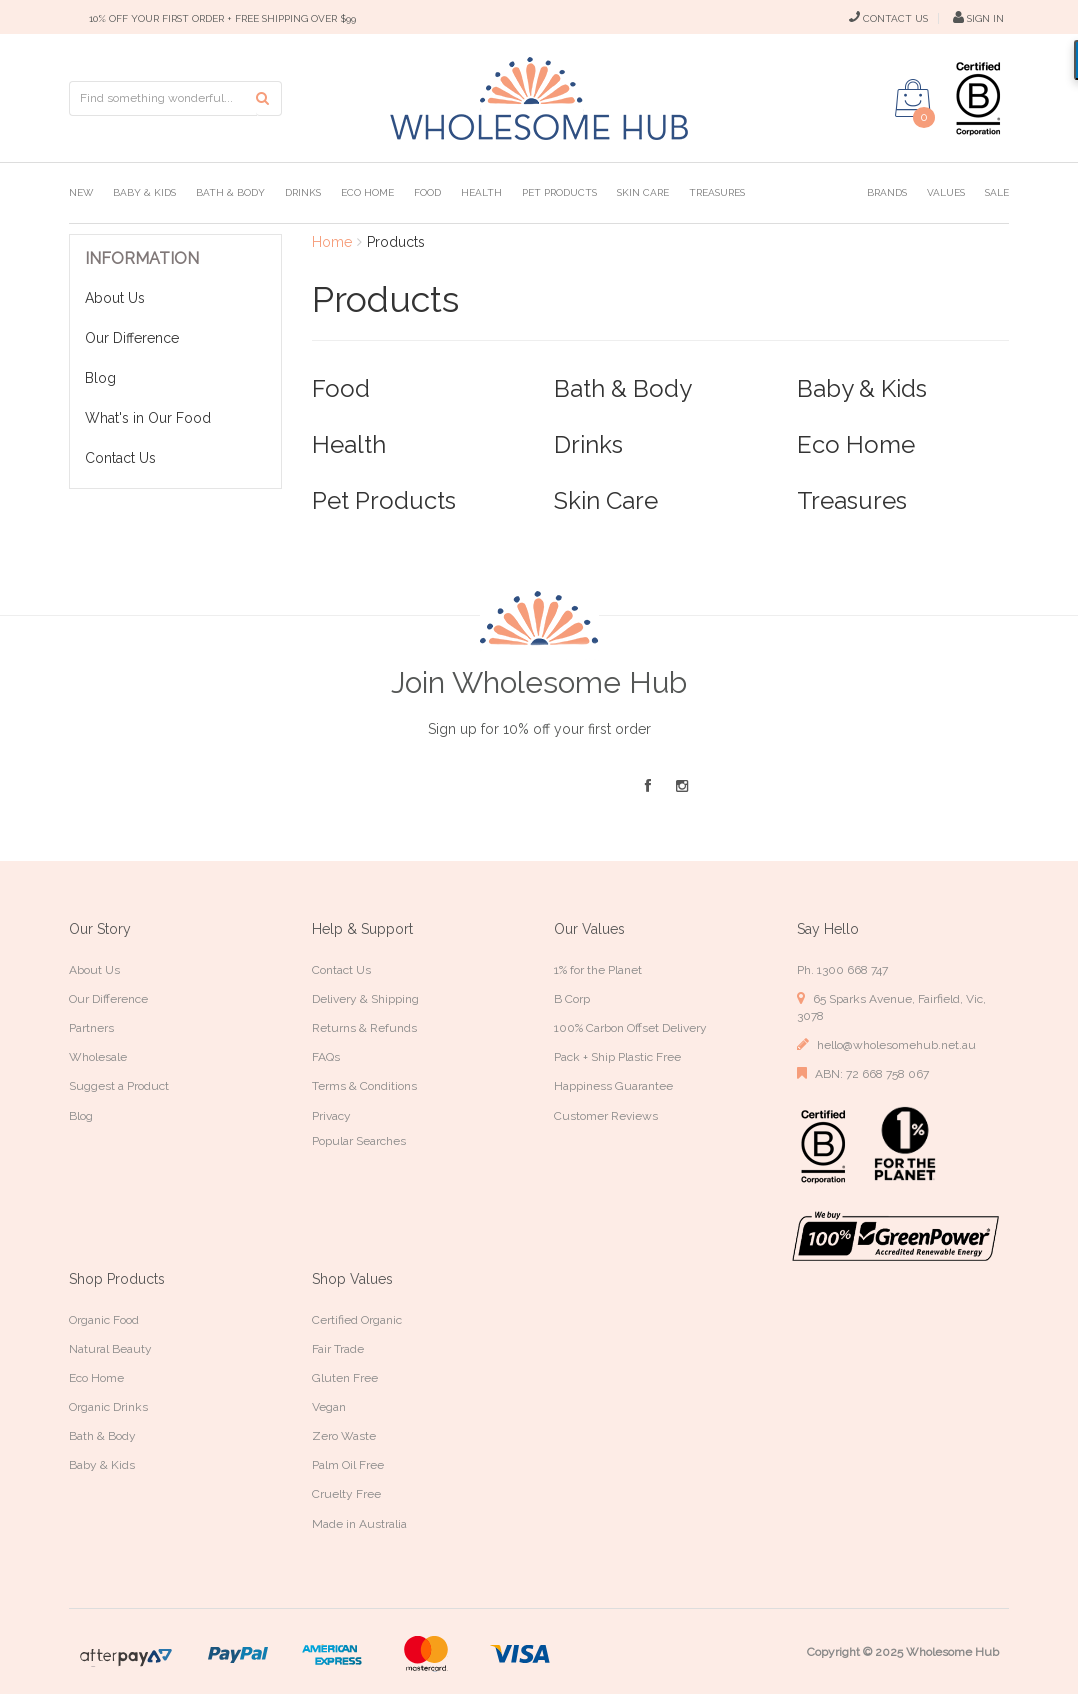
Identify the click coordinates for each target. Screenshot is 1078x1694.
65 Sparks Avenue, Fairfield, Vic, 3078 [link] (891, 1007)
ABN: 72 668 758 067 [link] (863, 1073)
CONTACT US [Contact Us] (888, 18)
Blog (100, 378)
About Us (115, 298)
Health (481, 192)
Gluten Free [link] (345, 1378)
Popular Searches (359, 1141)
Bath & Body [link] (102, 1436)
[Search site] (269, 98)
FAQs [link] (326, 1057)
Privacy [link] (331, 1116)
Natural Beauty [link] (110, 1349)
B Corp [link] (572, 999)
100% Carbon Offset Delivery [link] (630, 1028)
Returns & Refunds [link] (364, 1028)
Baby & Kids (144, 192)
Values (946, 192)
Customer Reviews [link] (606, 1116)
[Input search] (163, 98)
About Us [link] (94, 970)
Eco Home (367, 192)
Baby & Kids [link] (102, 1465)
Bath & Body (230, 192)
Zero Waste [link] (344, 1436)
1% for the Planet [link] (598, 970)
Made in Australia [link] (359, 1524)
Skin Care (643, 192)
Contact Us (120, 458)
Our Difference (132, 338)
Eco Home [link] (96, 1378)
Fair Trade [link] (338, 1349)
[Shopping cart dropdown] (913, 98)
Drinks (303, 192)
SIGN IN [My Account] (978, 18)
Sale (997, 192)
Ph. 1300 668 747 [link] (842, 970)
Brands (887, 192)
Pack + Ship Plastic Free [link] (617, 1057)
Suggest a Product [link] (119, 1086)
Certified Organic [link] (357, 1320)
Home (332, 242)
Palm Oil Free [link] (348, 1465)
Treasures (717, 192)
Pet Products (559, 192)
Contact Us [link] (341, 970)
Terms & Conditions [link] (364, 1086)
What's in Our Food (148, 418)
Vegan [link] (329, 1407)
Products (396, 242)
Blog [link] (81, 1116)
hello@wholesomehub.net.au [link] (886, 1044)
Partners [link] (91, 1028)
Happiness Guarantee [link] (613, 1086)
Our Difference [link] (108, 999)
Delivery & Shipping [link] (365, 999)
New (81, 192)
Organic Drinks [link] (108, 1407)
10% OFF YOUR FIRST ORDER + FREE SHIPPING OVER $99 (222, 18)
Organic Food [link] (104, 1320)
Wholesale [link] (98, 1057)
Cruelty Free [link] (346, 1494)
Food (427, 192)
